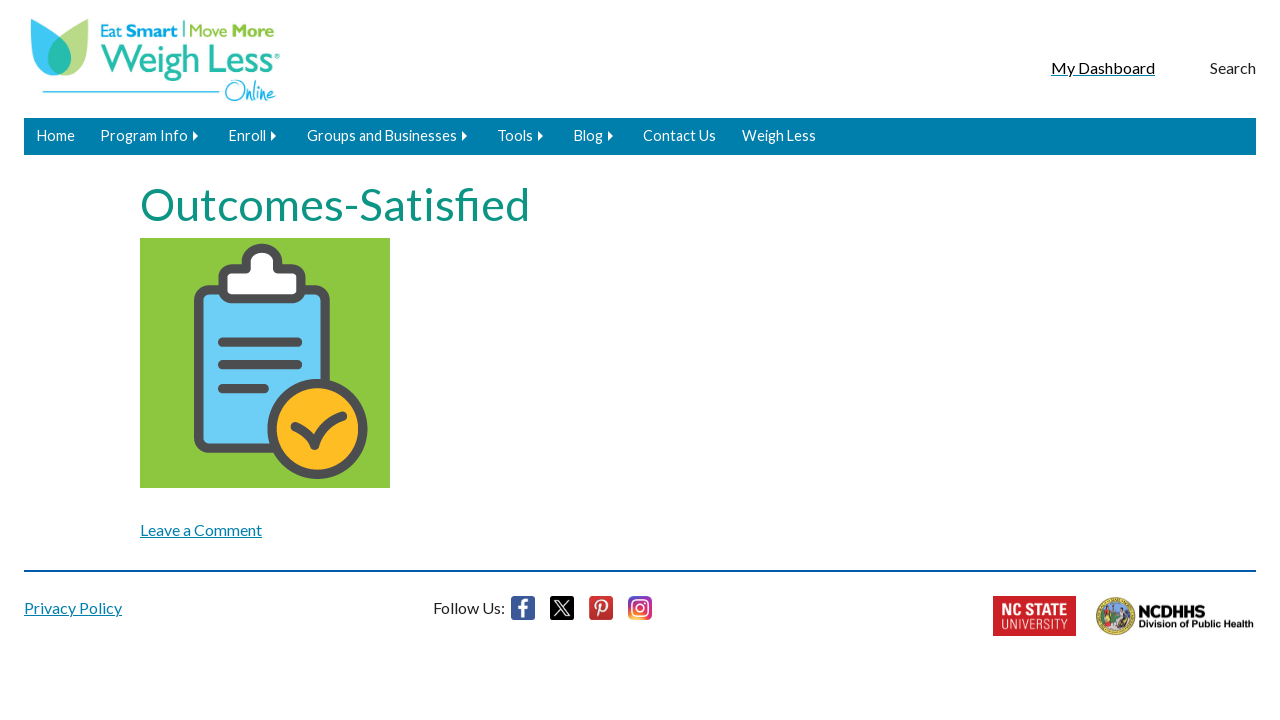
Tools (515, 135)
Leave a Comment (201, 529)
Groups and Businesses (382, 135)
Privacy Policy (73, 607)
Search (1233, 67)
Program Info (144, 135)
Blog (588, 135)
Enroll (247, 135)
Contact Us (679, 135)
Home (56, 135)
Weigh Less (779, 135)
